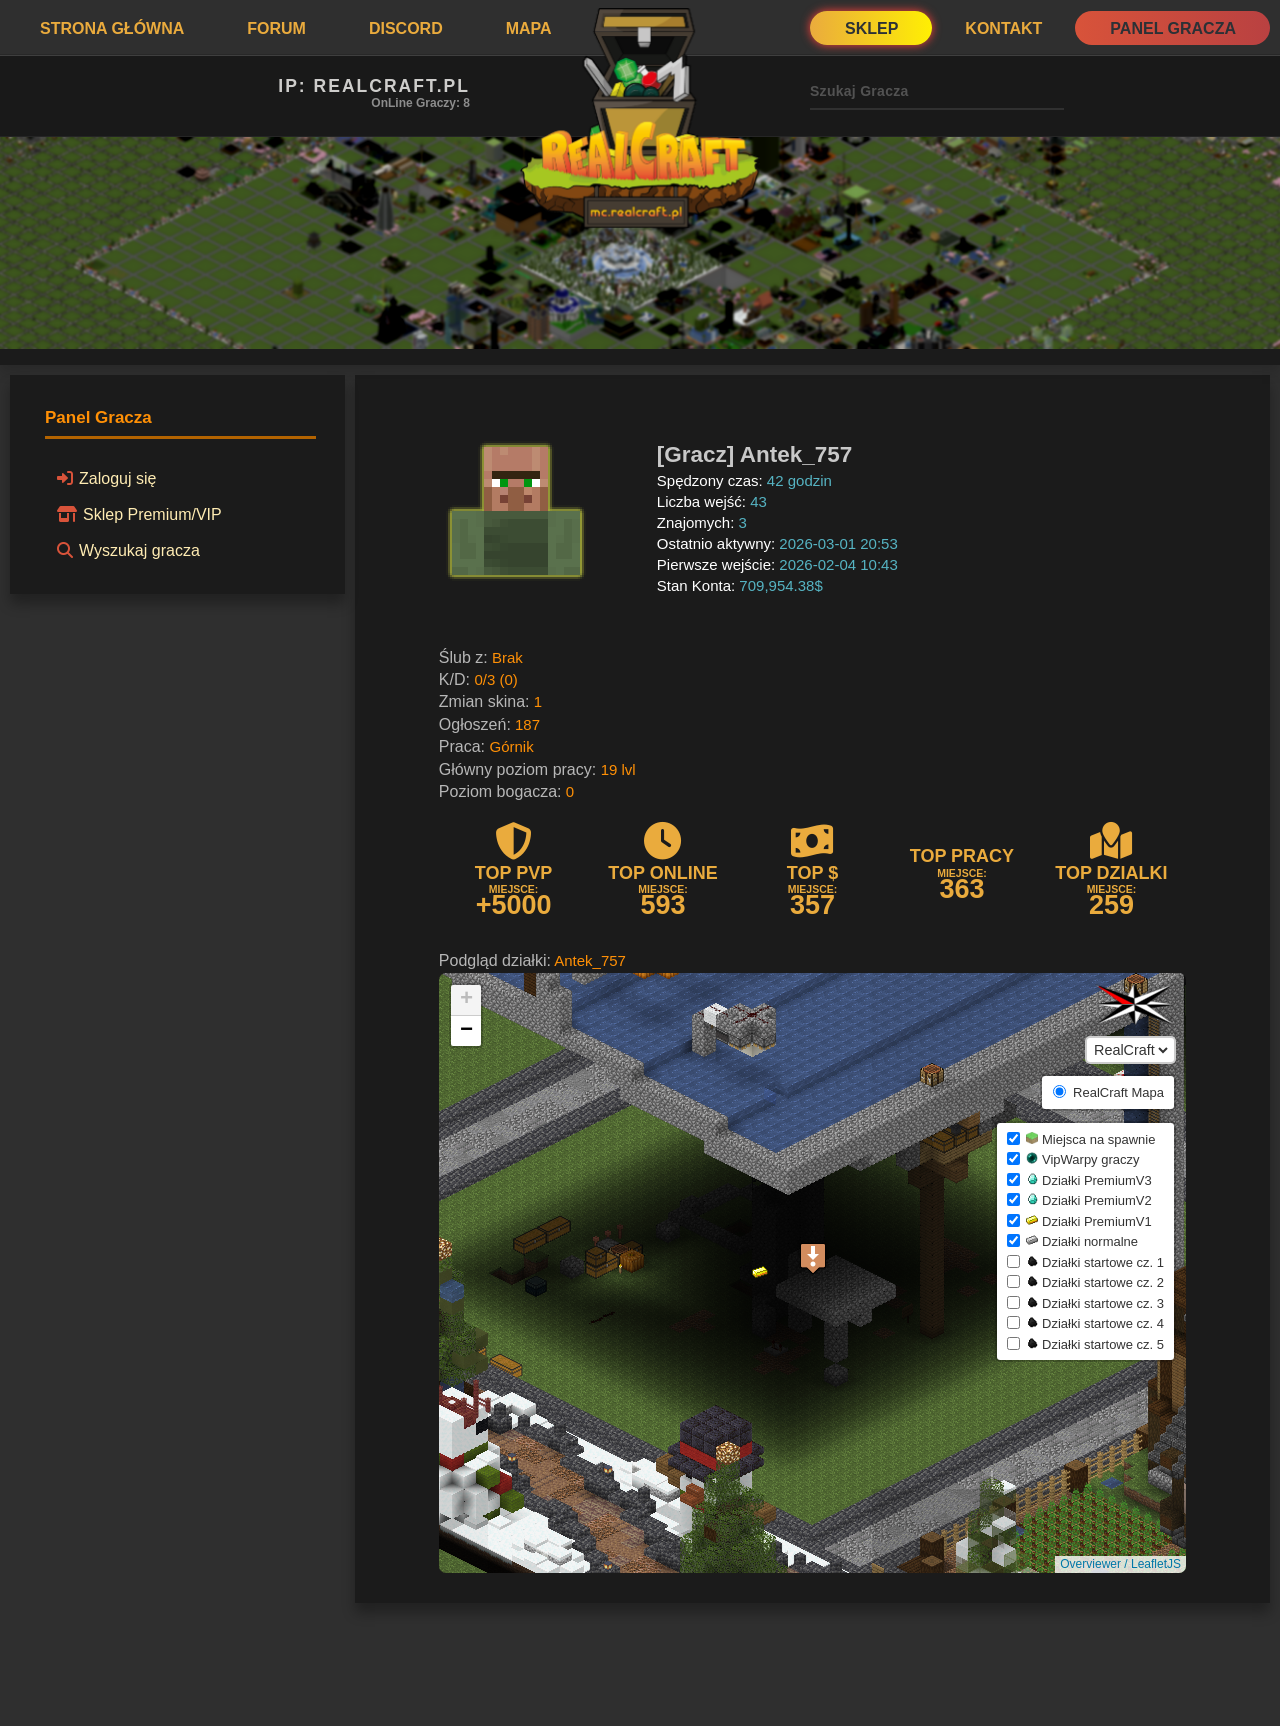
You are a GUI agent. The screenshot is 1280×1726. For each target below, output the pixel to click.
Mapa (529, 28)
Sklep (871, 28)
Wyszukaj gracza (125, 550)
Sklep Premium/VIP (136, 514)
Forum (276, 28)
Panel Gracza (1173, 28)
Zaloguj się (103, 478)
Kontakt (1003, 28)
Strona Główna (112, 28)
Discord (406, 28)
